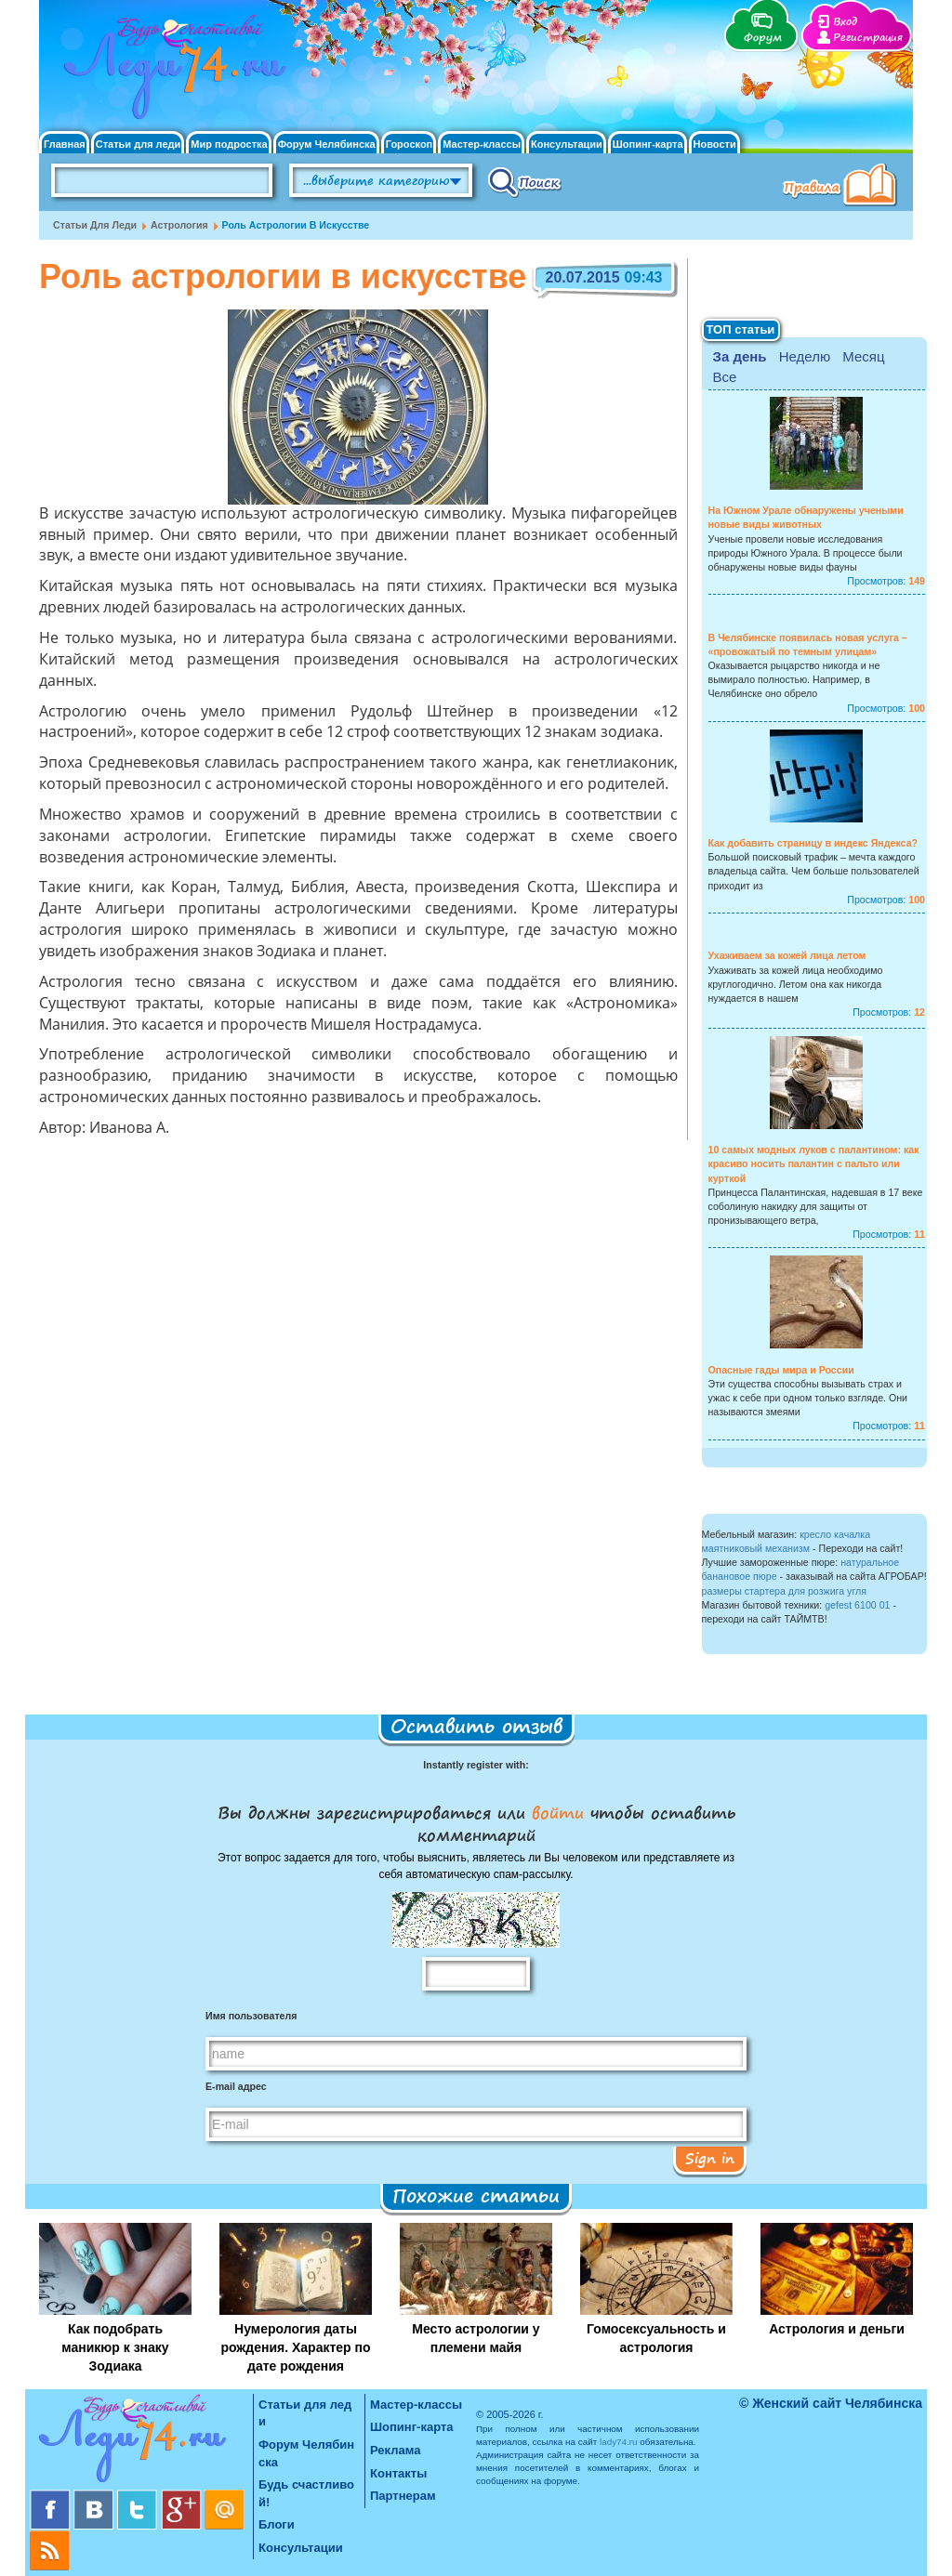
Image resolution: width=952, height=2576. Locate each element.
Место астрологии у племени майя (475, 2338)
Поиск (525, 181)
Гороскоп (409, 144)
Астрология (179, 224)
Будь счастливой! (306, 2493)
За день (740, 356)
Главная (65, 144)
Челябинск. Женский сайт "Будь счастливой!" (170, 72)
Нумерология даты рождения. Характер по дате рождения (295, 2347)
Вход (845, 22)
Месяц (863, 356)
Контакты (398, 2473)
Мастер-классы (482, 144)
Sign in (709, 2158)
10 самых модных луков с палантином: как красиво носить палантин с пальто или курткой (813, 1163)
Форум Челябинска (327, 144)
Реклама (395, 2450)
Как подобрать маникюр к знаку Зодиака (114, 2347)
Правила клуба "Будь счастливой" (843, 187)
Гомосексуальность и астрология (656, 2338)
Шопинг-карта (648, 144)
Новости (715, 144)
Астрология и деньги (837, 2328)
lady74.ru (619, 2442)
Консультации (566, 144)
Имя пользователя (251, 2015)
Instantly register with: (475, 1764)
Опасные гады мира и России (781, 1369)
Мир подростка (229, 144)
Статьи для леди (138, 144)
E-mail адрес (236, 2086)
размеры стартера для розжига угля (784, 1591)
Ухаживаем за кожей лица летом (787, 955)
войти (557, 1812)
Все (725, 377)
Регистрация (868, 38)
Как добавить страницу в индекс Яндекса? (813, 842)
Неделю (804, 356)
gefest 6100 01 (857, 1604)
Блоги (276, 2524)
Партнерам (403, 2496)
